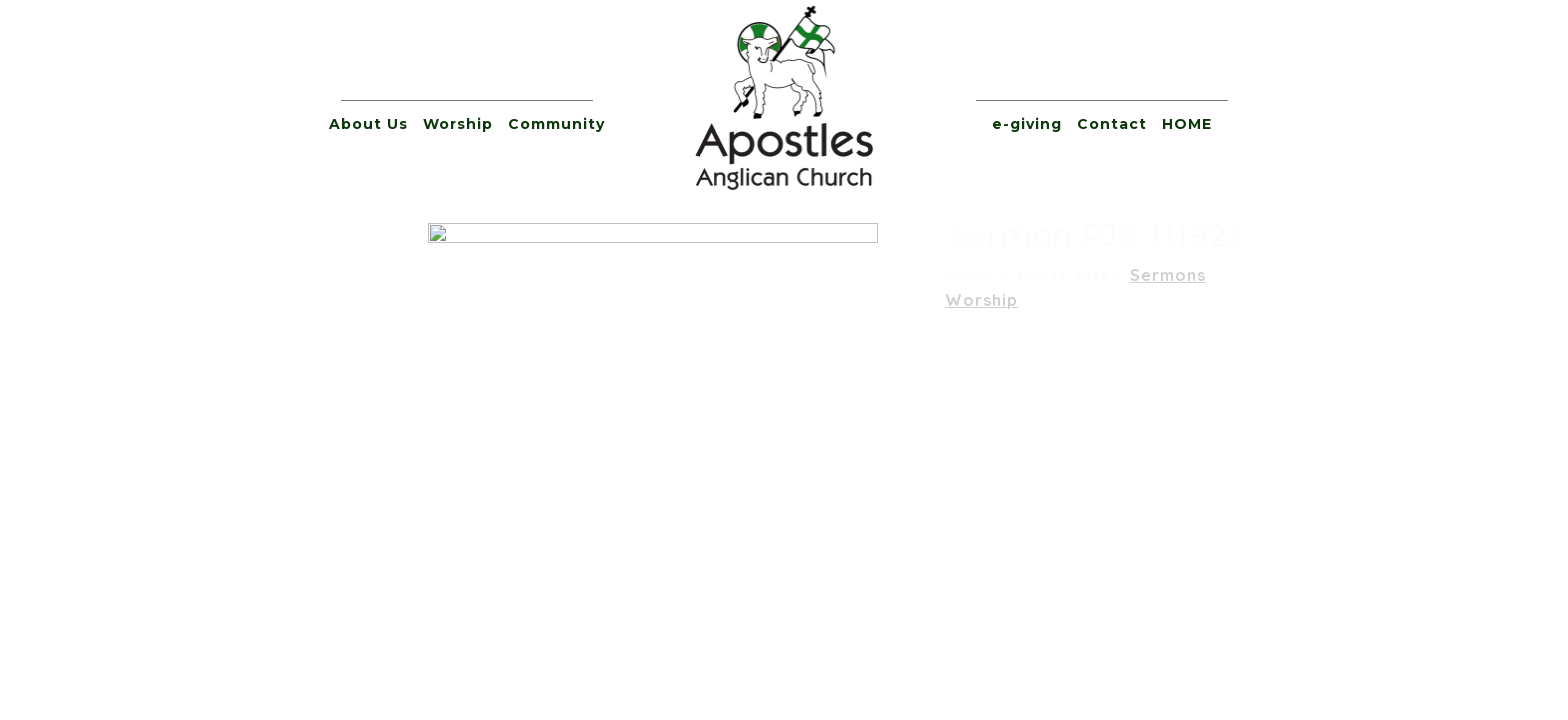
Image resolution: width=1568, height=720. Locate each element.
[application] (784, 358)
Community (556, 124)
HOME (1187, 124)
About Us (368, 124)
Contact (1112, 124)
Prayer (779, 522)
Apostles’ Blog (1037, 522)
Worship (458, 124)
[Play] (346, 358)
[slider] (756, 358)
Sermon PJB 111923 (646, 235)
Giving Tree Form (892, 522)
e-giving (1027, 124)
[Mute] (1166, 358)
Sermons (718, 275)
